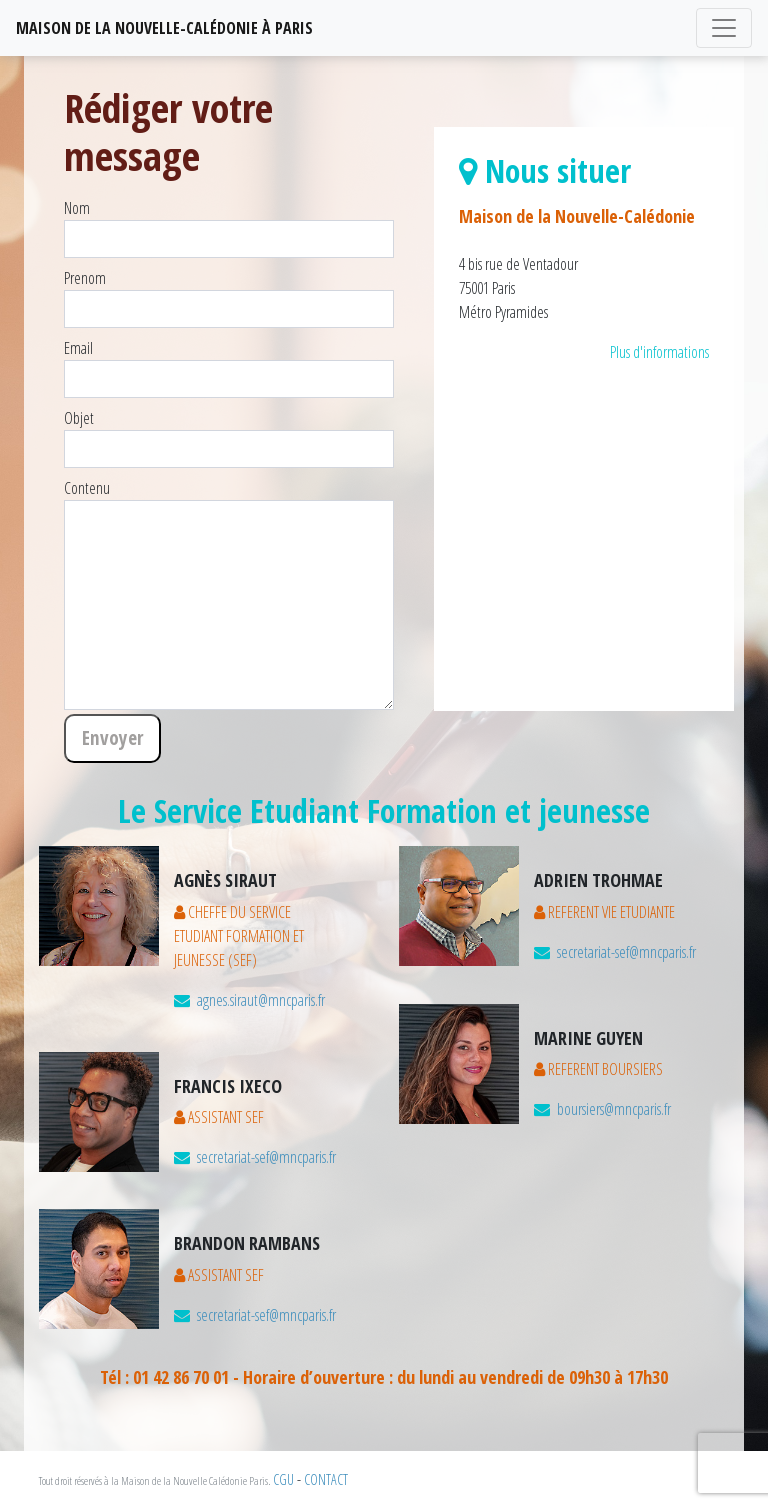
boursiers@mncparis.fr (614, 1109)
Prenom (85, 278)
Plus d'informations (659, 352)
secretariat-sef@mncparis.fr (266, 1157)
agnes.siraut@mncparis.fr (261, 1000)
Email (78, 348)
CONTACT (326, 1479)
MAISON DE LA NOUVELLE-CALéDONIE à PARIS (164, 28)
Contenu (87, 488)
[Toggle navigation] (724, 28)
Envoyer (112, 737)
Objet (79, 418)
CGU (283, 1479)
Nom (77, 208)
